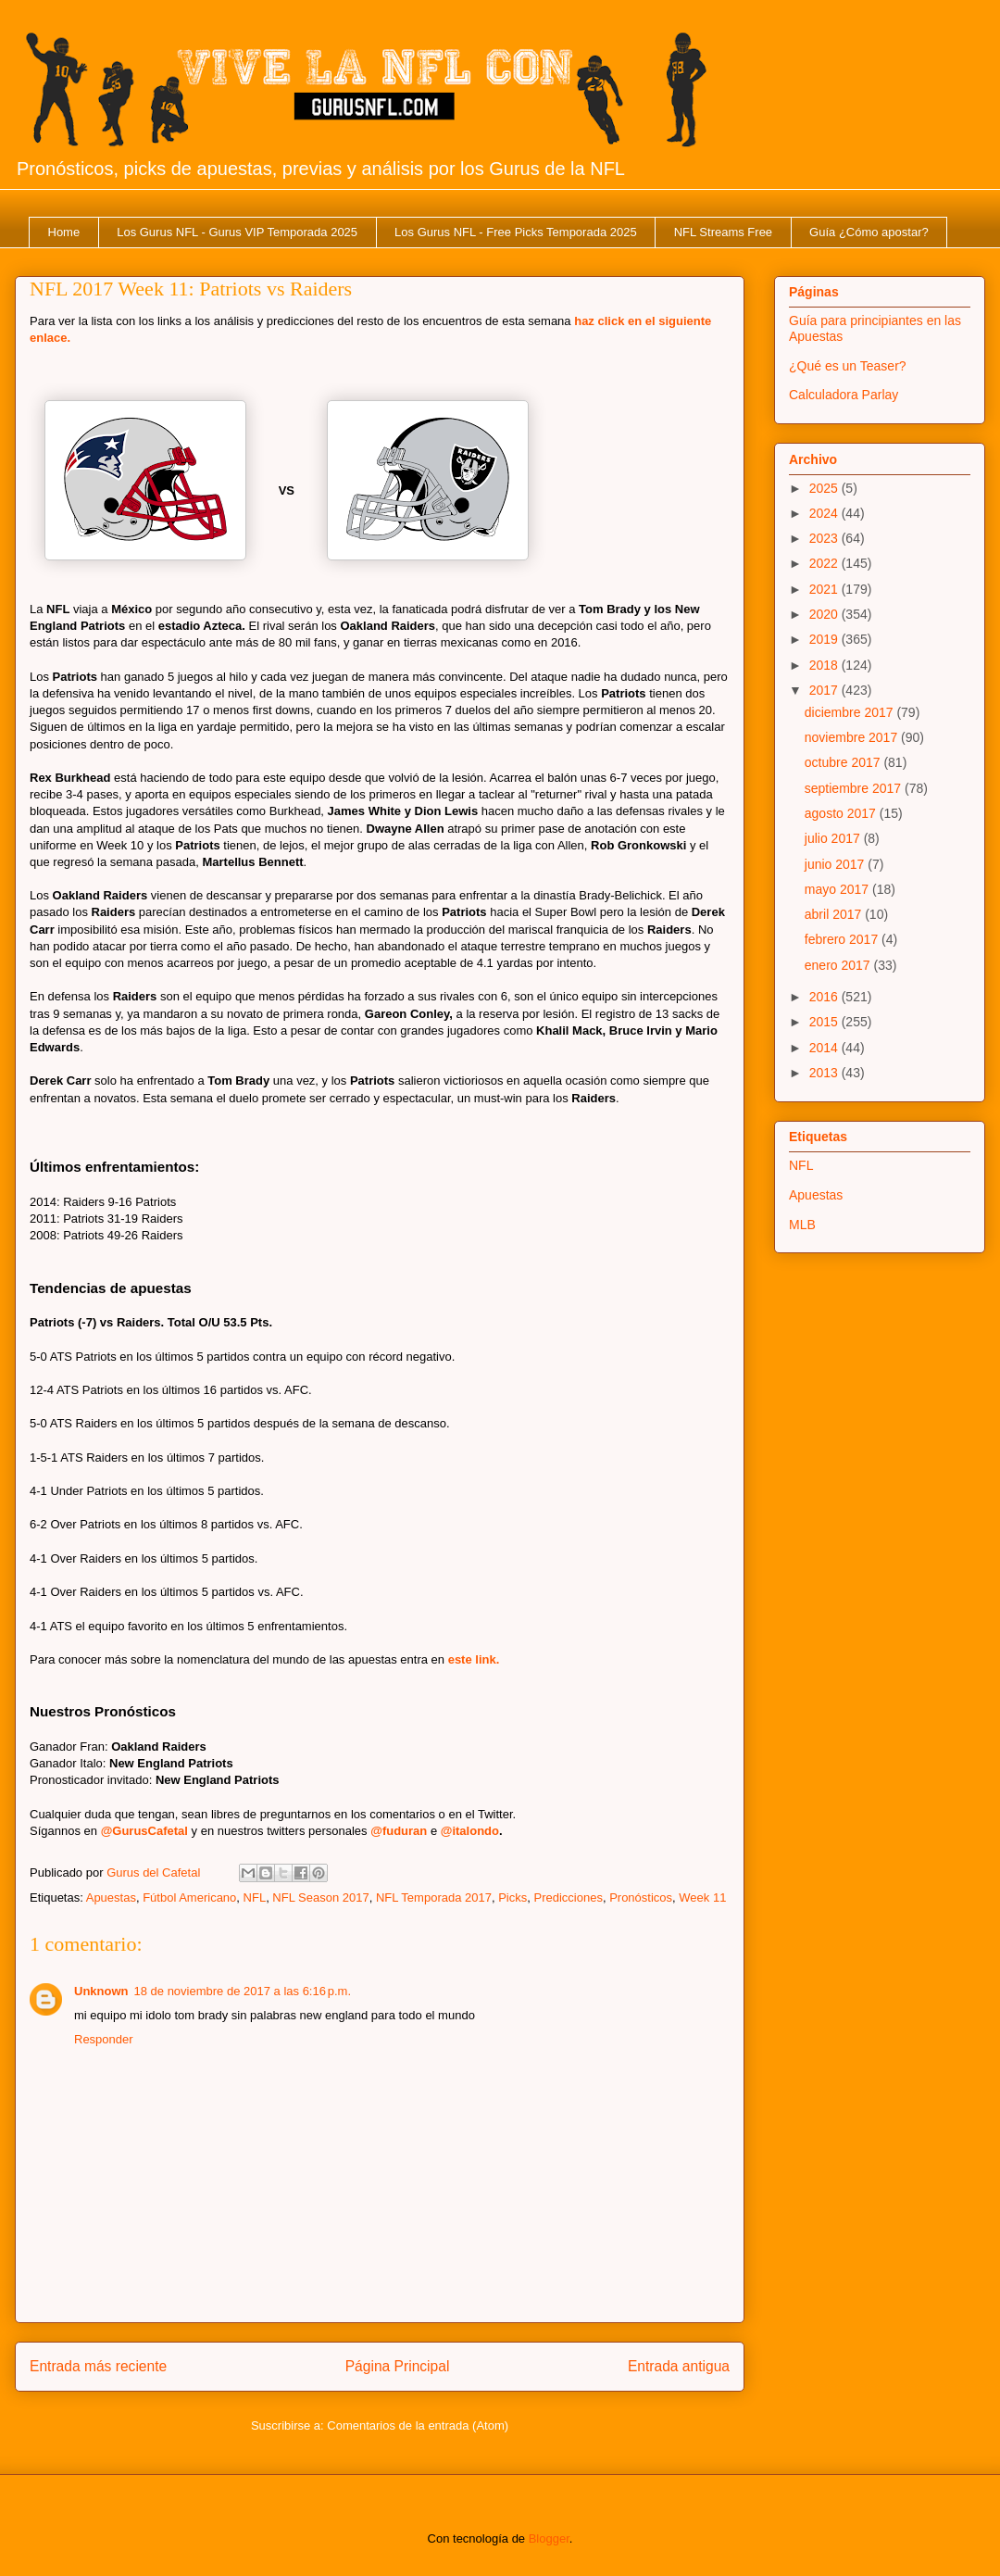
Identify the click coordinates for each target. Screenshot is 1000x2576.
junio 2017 (837, 864)
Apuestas (111, 1897)
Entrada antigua (679, 2366)
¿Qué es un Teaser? (847, 365)
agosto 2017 (842, 813)
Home (64, 232)
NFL (255, 1897)
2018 (825, 665)
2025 (825, 488)
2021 (825, 589)
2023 (825, 538)
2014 (825, 1047)
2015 (825, 1021)
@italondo (470, 1831)
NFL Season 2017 (320, 1897)
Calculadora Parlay (843, 394)
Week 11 (702, 1897)
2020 (825, 614)
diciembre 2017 (851, 712)
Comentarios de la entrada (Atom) (417, 2425)
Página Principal (397, 2366)
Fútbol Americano (189, 1897)
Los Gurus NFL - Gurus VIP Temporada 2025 (237, 232)
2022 (825, 563)
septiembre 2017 (855, 788)
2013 (825, 1072)
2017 (825, 690)
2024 (825, 513)
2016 (825, 996)
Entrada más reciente (98, 2366)
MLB (802, 1224)
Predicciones (567, 1897)
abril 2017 (835, 914)
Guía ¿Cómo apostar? (869, 232)
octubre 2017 (844, 762)
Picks (512, 1897)
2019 (825, 639)
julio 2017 (834, 838)
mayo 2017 (838, 889)
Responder (103, 2039)
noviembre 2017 (853, 737)
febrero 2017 (843, 939)
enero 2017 (839, 965)
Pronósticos (640, 1897)
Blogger (549, 2538)
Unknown (101, 1991)
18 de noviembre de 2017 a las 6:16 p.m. (243, 1991)
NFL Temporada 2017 (434, 1897)
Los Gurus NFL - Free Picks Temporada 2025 (515, 232)
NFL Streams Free (723, 232)
